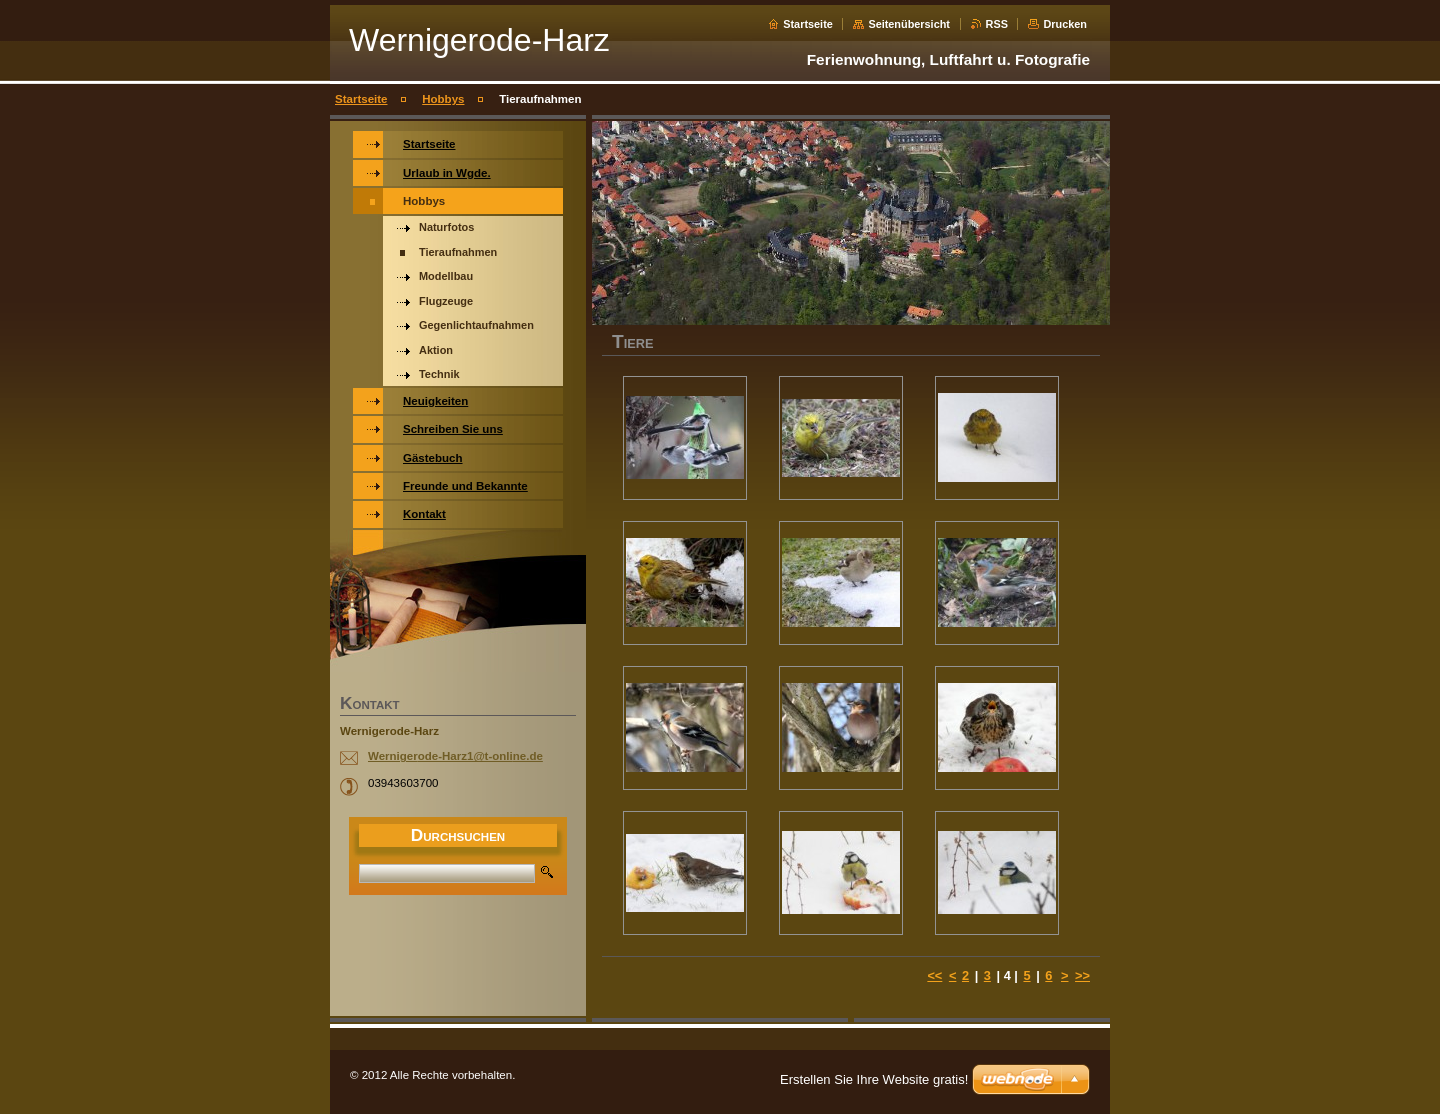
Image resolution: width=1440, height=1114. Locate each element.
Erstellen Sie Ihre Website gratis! (874, 1079)
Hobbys (443, 99)
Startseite (808, 24)
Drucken (1065, 24)
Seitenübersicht (909, 24)
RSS (997, 24)
